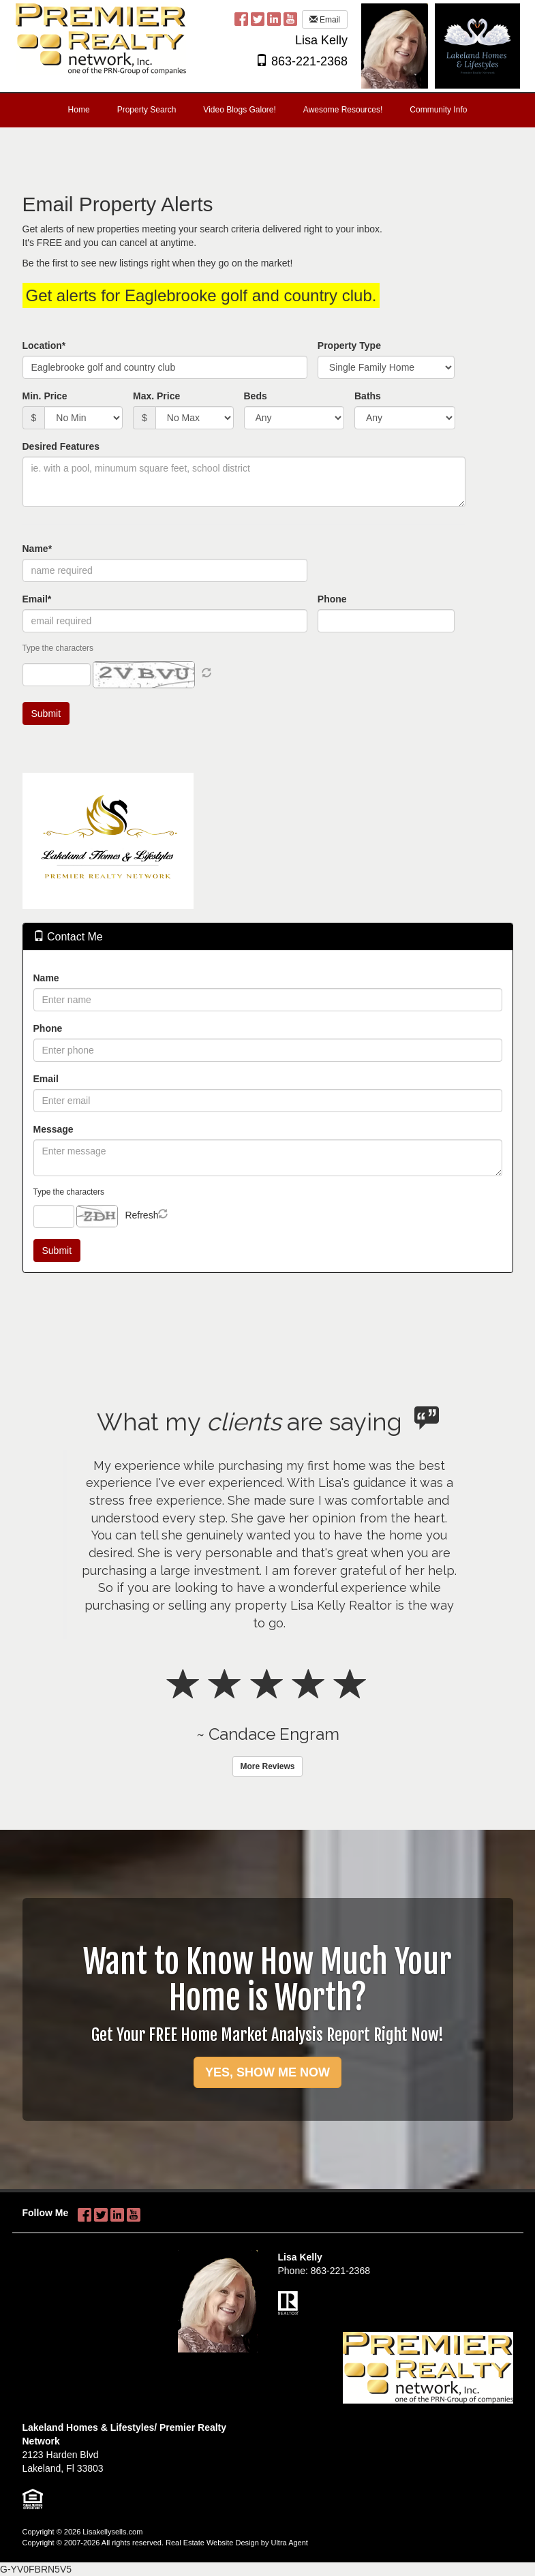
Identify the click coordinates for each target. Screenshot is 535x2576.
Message (53, 1129)
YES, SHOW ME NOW (267, 2072)
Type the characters (68, 1192)
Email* (37, 599)
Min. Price (44, 395)
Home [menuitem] (79, 109)
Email (324, 20)
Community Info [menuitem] (438, 109)
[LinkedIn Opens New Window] (274, 18)
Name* (37, 548)
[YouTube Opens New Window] (290, 18)
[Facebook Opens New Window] (241, 18)
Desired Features (61, 446)
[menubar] (268, 110)
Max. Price (156, 395)
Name (46, 977)
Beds (255, 395)
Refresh (141, 1215)
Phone (332, 599)
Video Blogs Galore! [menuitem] (239, 109)
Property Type (349, 345)
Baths (367, 395)
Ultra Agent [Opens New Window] (289, 2543)
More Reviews (267, 1766)
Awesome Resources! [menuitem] (343, 109)
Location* (44, 345)
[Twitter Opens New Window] (257, 18)
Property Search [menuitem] (147, 109)
